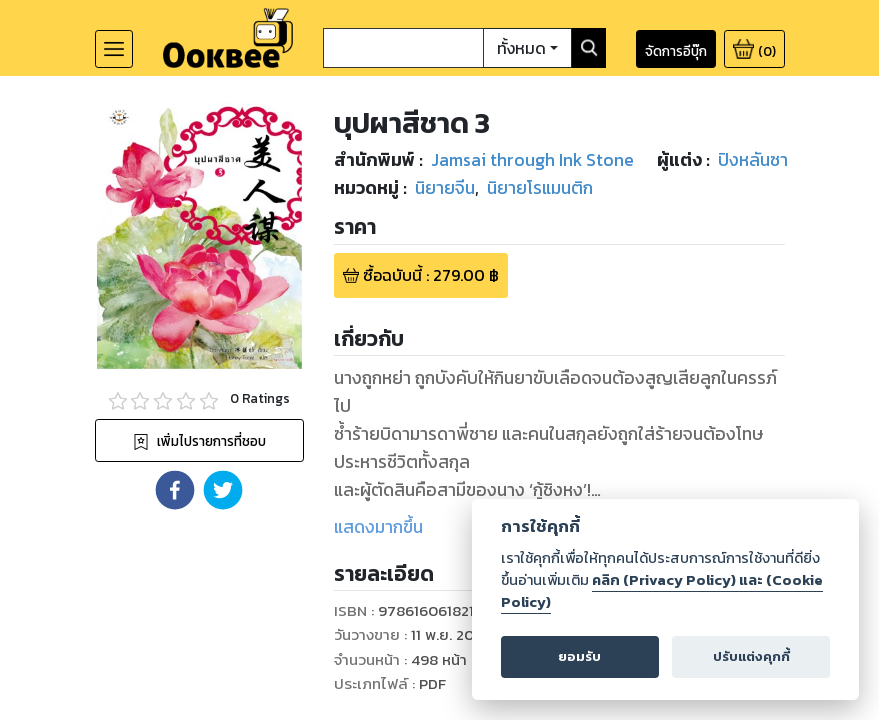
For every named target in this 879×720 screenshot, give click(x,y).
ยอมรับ (580, 656)
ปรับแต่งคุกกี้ (750, 656)
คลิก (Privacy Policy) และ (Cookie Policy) (661, 590)
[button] (175, 490)
